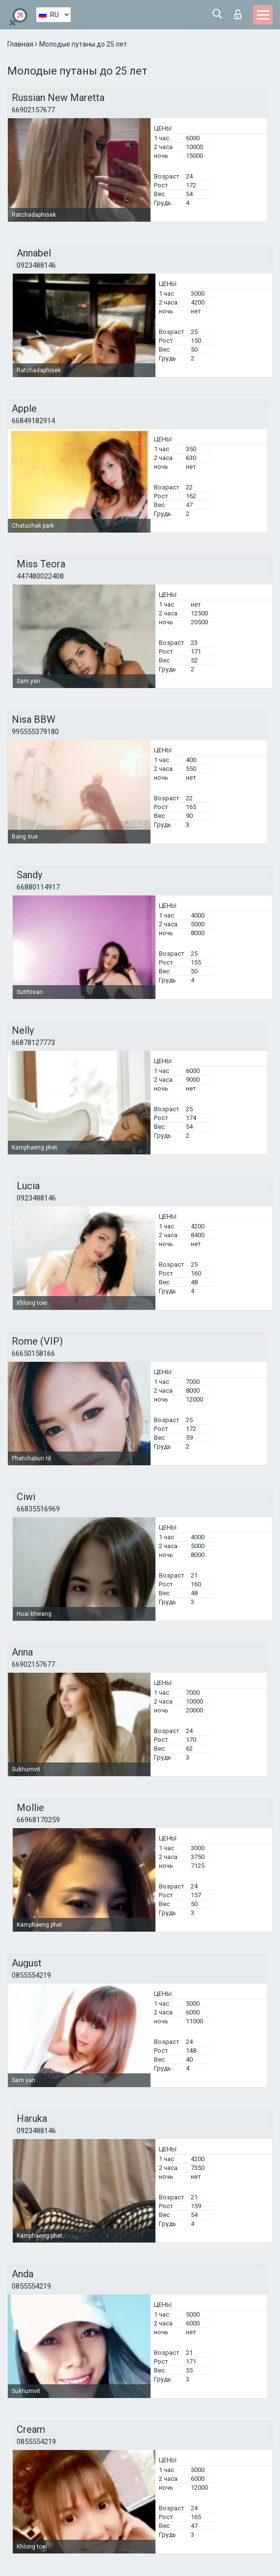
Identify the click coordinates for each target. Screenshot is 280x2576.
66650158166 (33, 1353)
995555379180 (35, 731)
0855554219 (31, 1975)
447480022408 (40, 576)
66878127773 (33, 1042)
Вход (237, 14)
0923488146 (36, 265)
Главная (21, 44)
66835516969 (38, 1509)
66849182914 (33, 420)
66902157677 (33, 109)
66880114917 (38, 887)
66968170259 (38, 1819)
